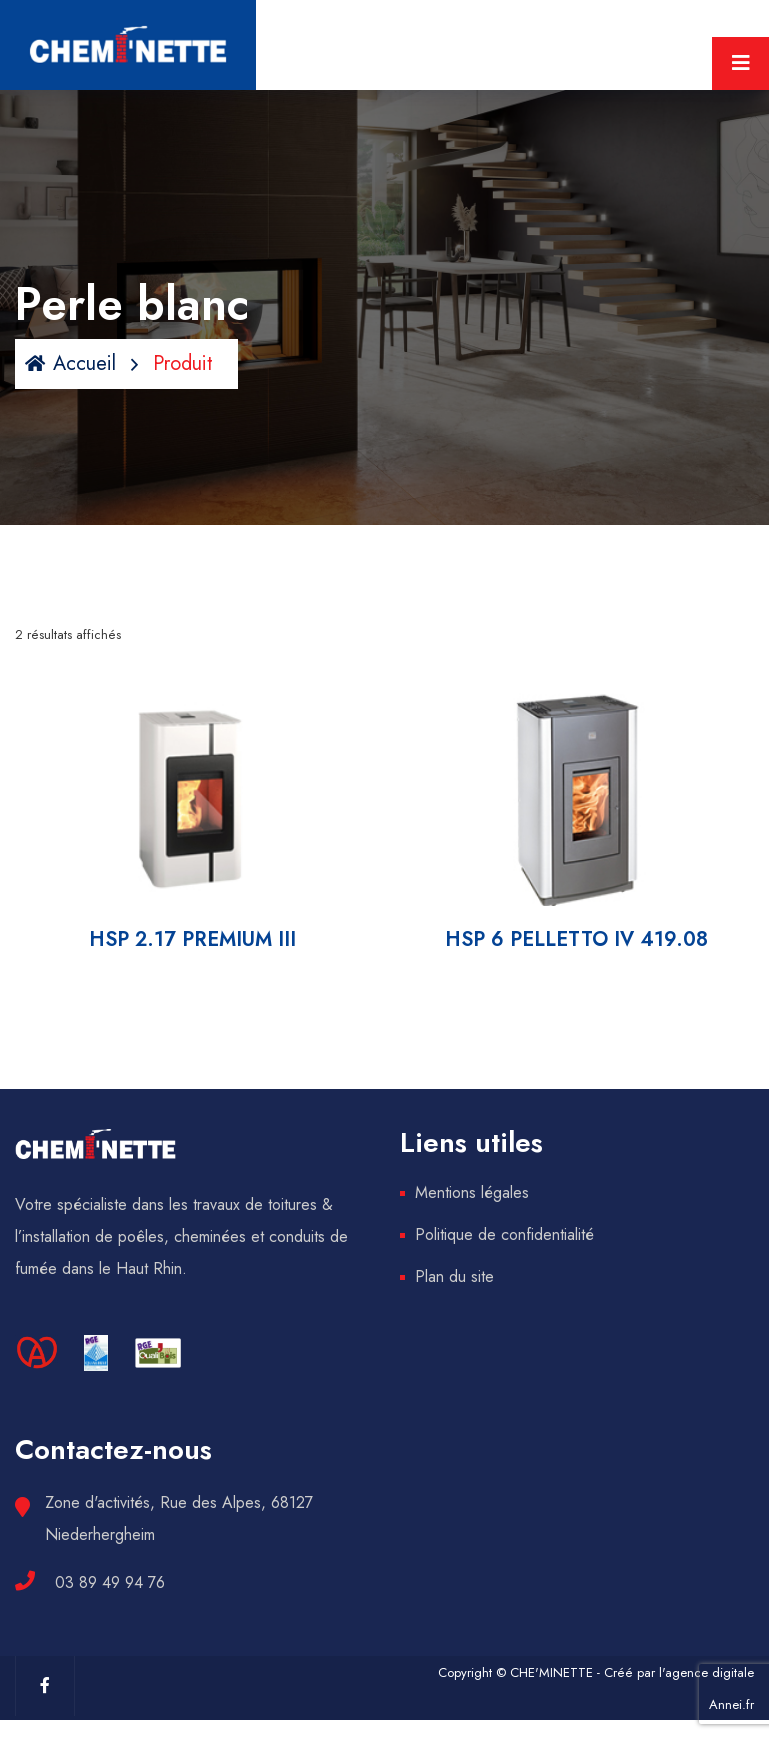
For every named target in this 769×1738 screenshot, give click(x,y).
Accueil (70, 363)
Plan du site (454, 1276)
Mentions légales (472, 1192)
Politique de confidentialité (504, 1234)
